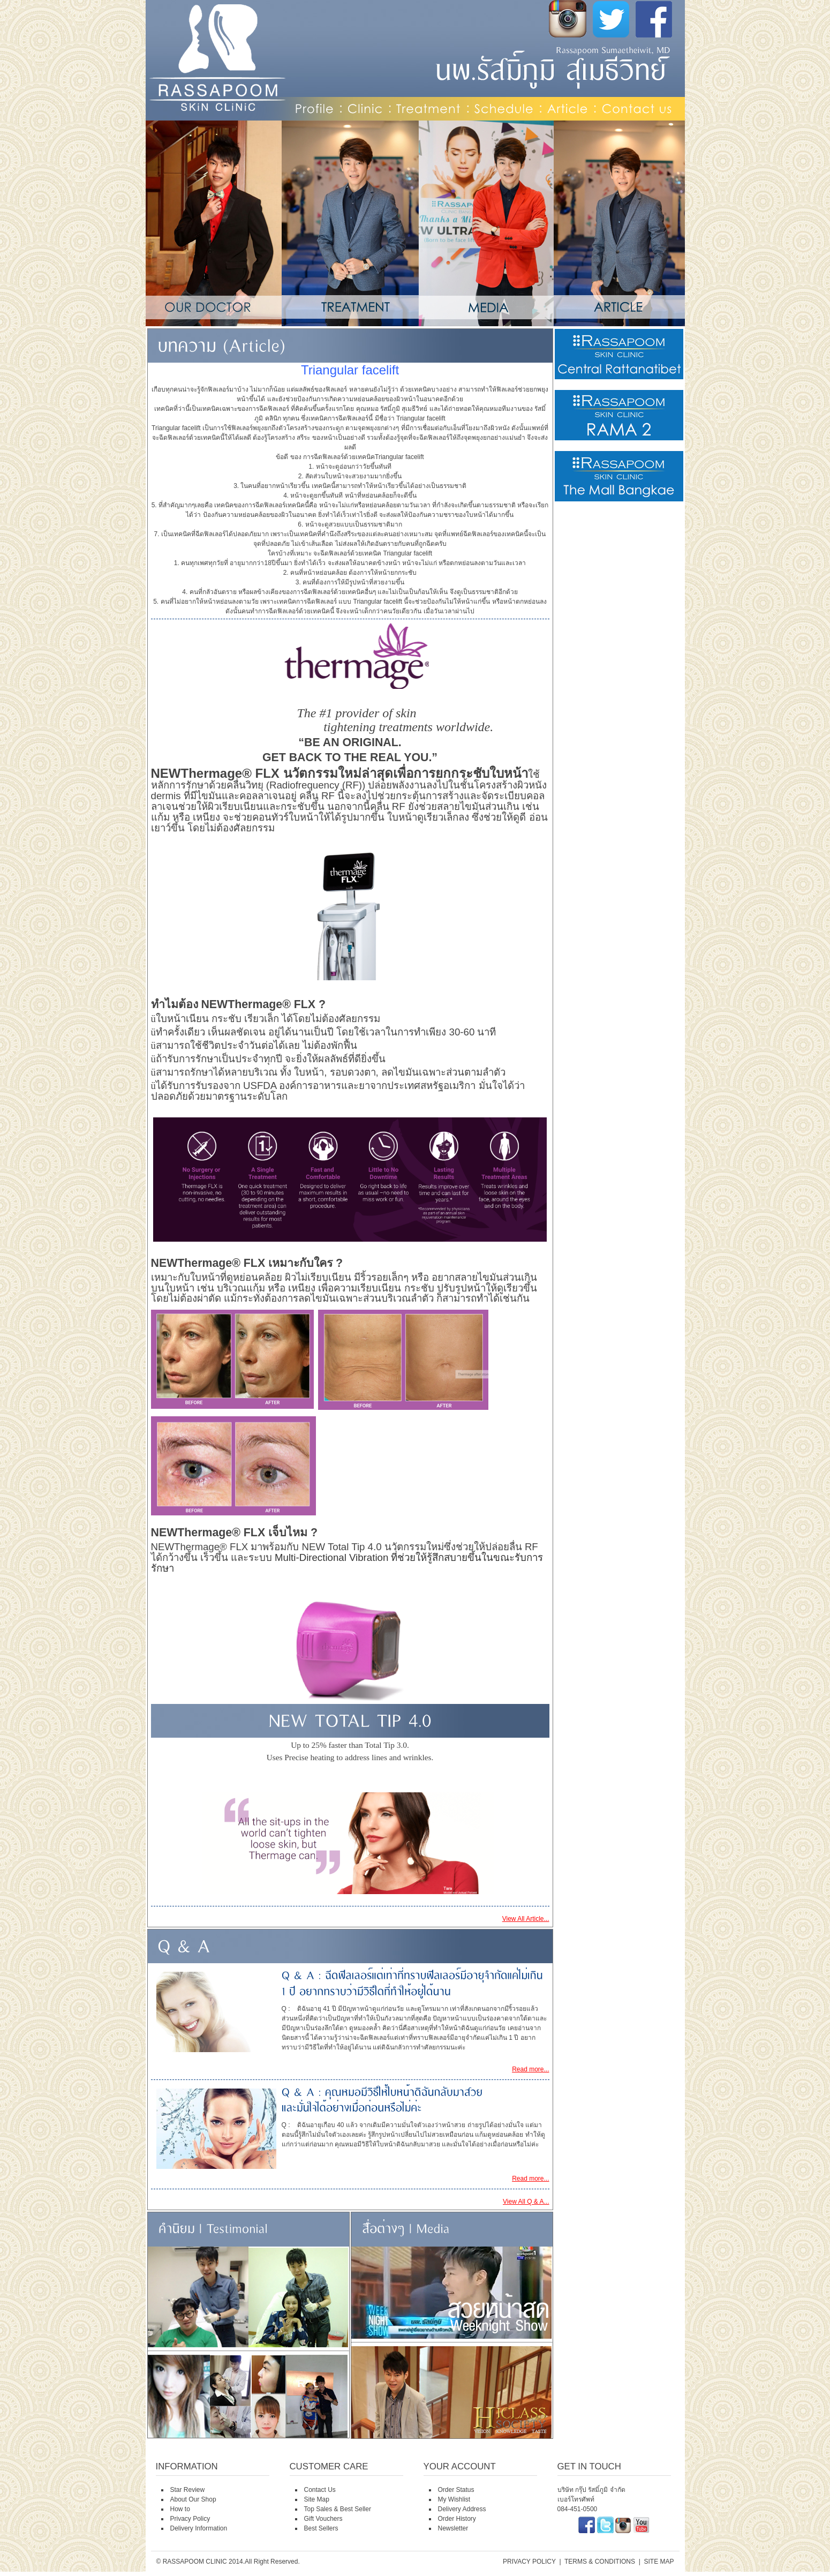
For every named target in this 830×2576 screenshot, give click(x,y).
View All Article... (525, 1918)
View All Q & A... (526, 2201)
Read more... (530, 2069)
